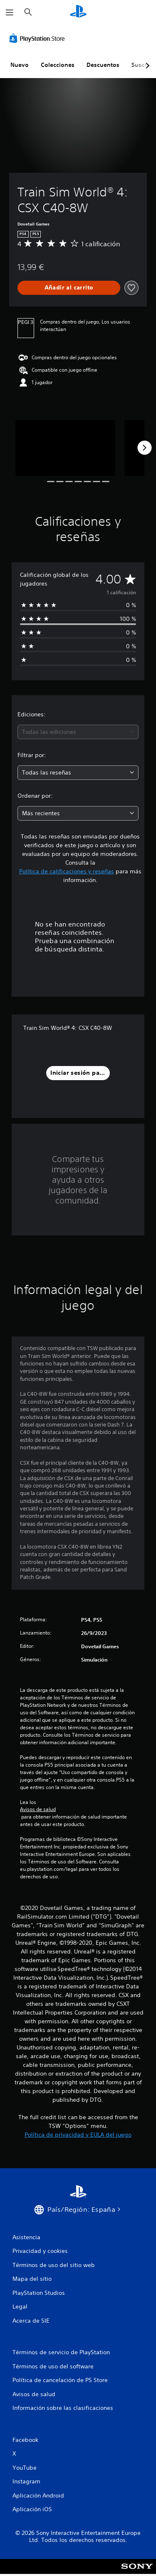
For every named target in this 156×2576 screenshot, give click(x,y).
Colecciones (57, 65)
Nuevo (19, 65)
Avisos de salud (38, 1809)
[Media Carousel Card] (65, 448)
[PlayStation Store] (39, 38)
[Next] (144, 448)
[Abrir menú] (9, 12)
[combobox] (78, 732)
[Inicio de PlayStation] (78, 12)
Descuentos (103, 65)
